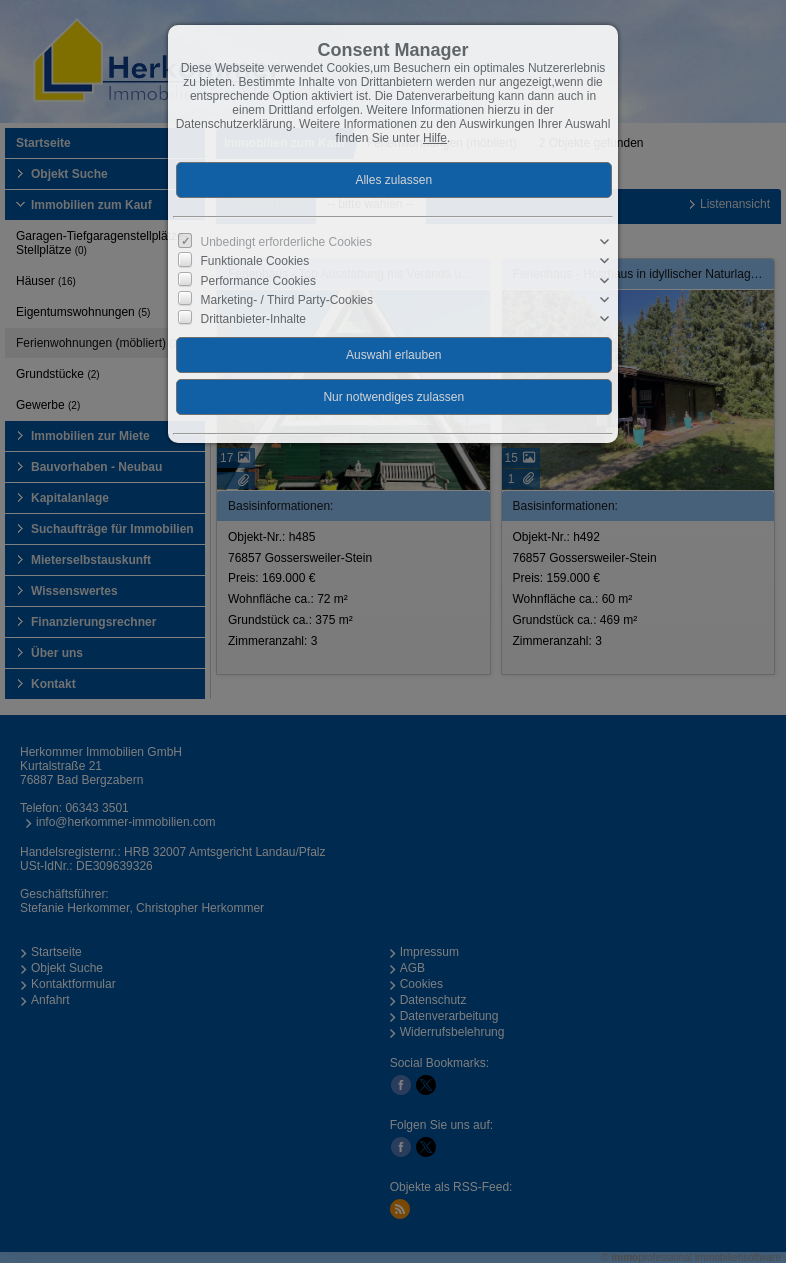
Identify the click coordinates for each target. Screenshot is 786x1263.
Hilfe (435, 138)
